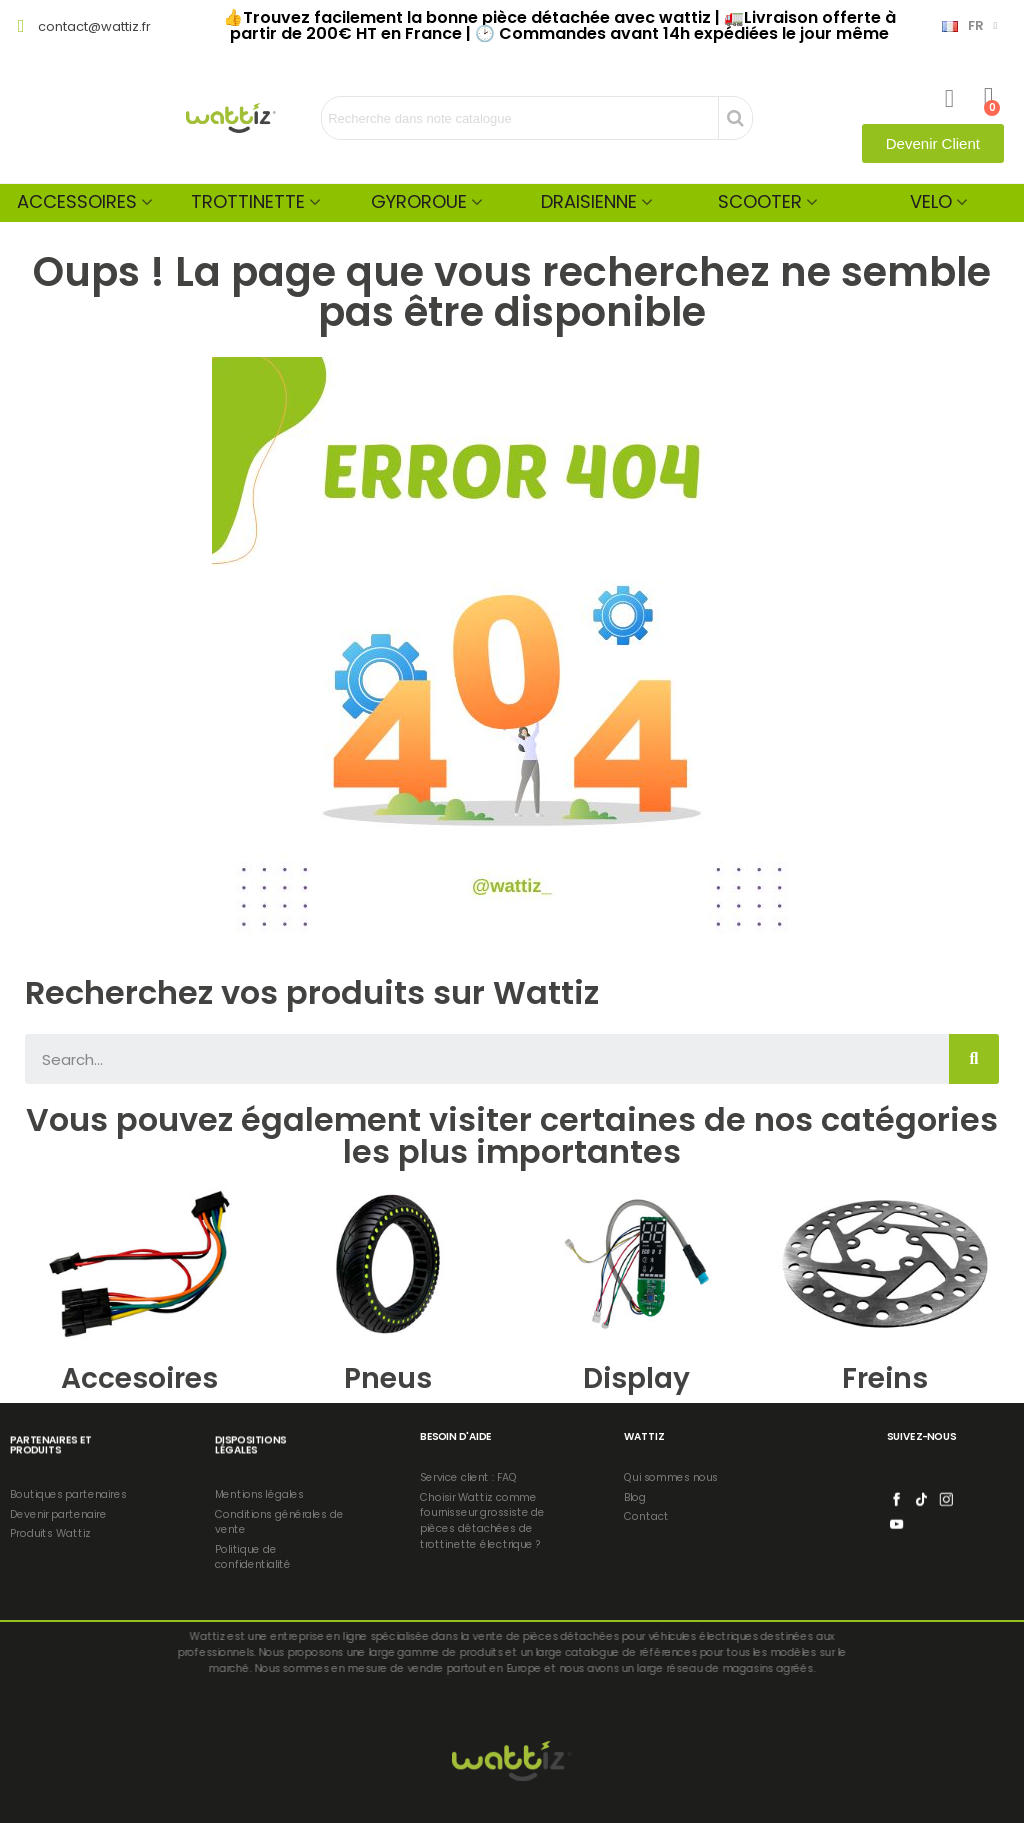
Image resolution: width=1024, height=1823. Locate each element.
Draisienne (589, 201)
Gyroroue (419, 201)
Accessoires (77, 201)
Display (636, 1378)
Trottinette (248, 201)
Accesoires (139, 1378)
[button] (933, 143)
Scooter (760, 201)
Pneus (388, 1378)
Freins (885, 1378)
